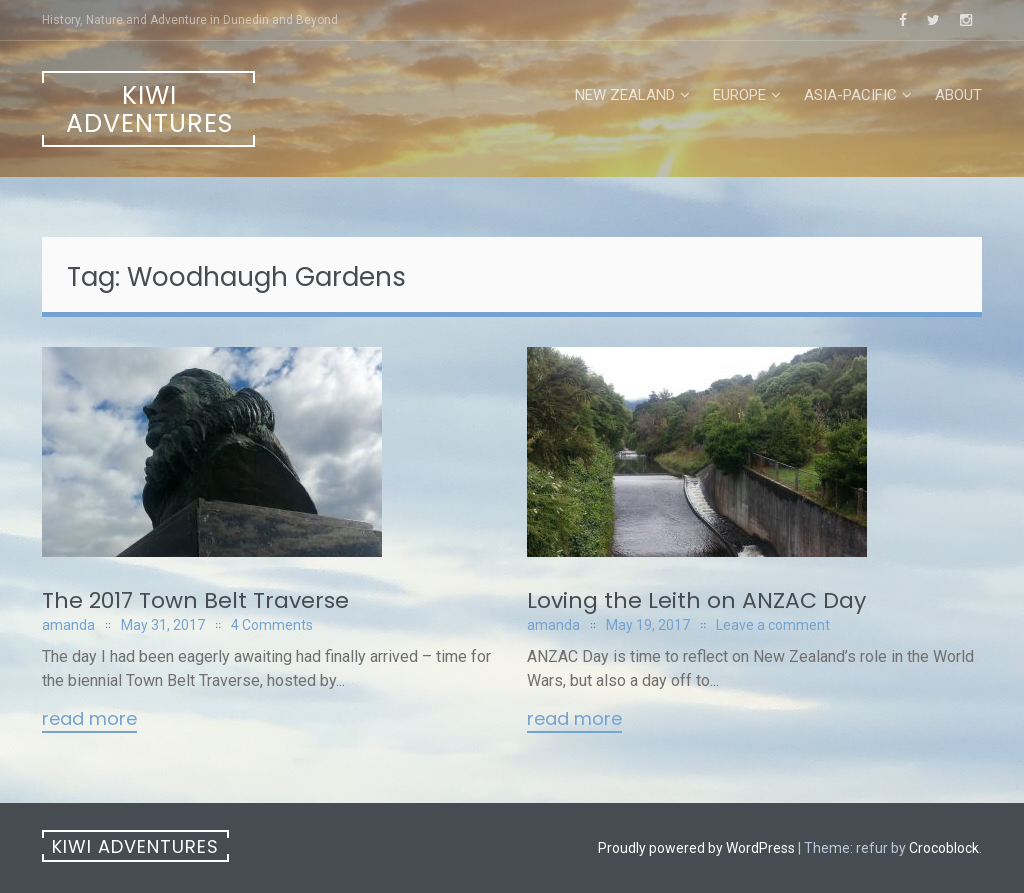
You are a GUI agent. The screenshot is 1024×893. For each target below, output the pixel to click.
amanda (68, 625)
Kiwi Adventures (149, 109)
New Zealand (625, 95)
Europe (739, 95)
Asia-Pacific (850, 95)
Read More (89, 720)
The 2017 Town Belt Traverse (195, 600)
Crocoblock (944, 848)
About (958, 95)
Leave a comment (773, 625)
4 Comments (272, 625)
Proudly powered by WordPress (696, 848)
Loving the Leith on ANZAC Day (696, 600)
